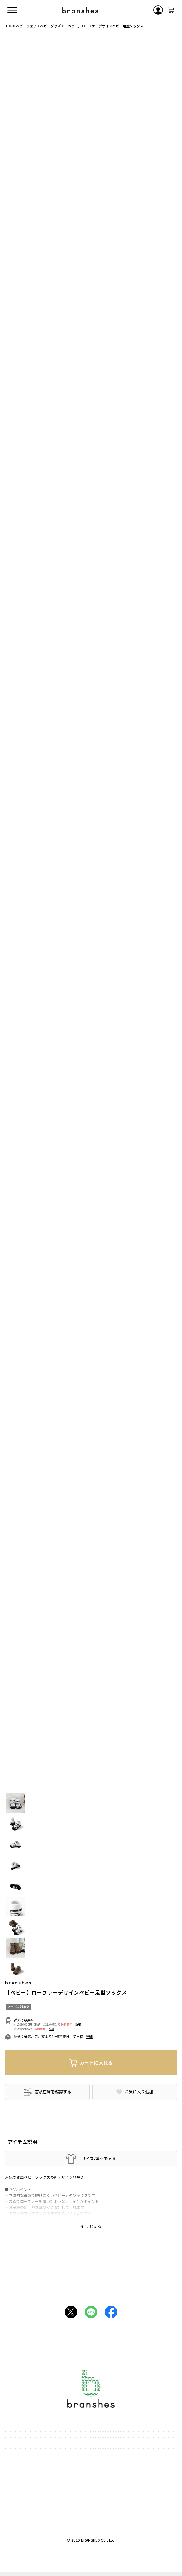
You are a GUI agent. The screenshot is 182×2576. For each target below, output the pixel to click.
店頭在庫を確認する (53, 2091)
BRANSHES (90, 2540)
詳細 (78, 2025)
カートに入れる (96, 2063)
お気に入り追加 (139, 2091)
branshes (18, 1982)
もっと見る (91, 2226)
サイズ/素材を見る (99, 2158)
